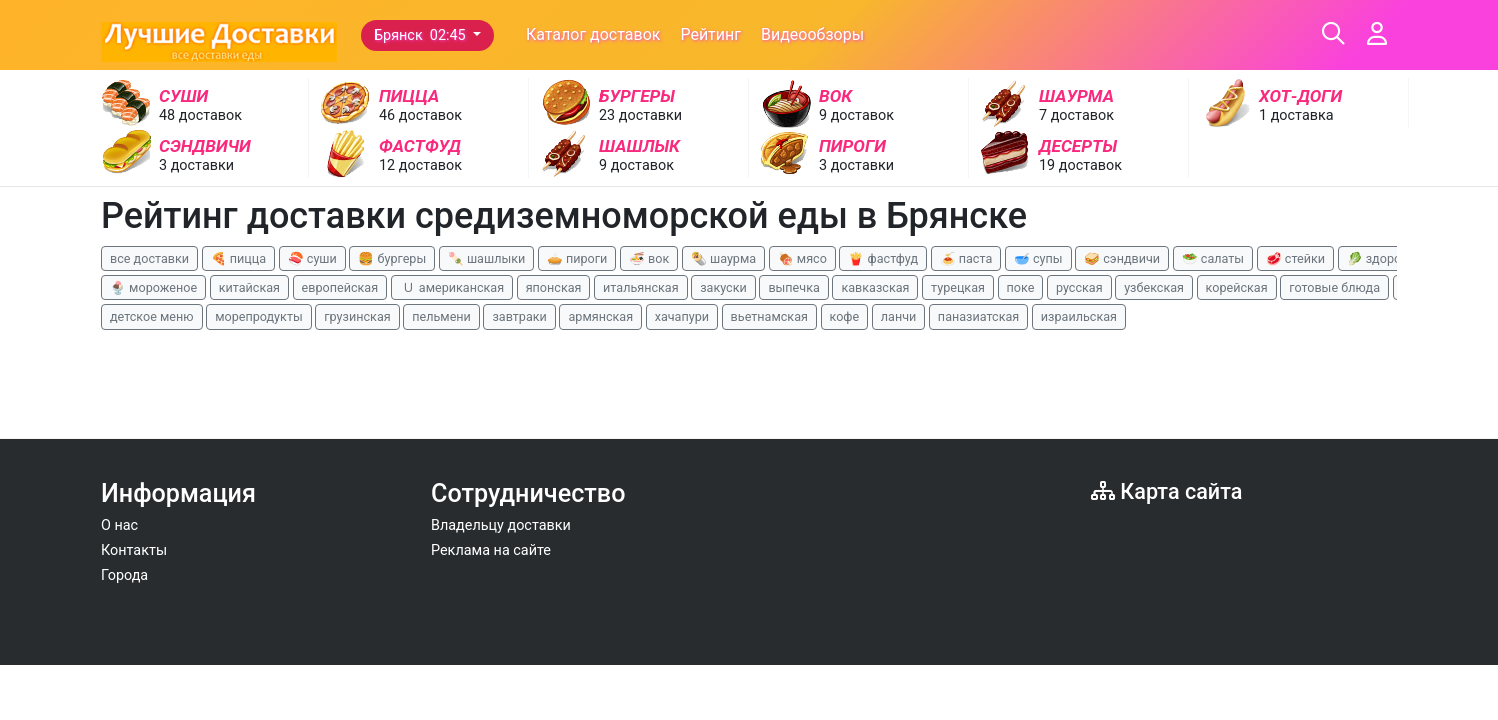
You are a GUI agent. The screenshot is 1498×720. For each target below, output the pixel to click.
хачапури (682, 316)
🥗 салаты (1213, 258)
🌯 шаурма (723, 258)
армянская (600, 316)
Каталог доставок (593, 34)
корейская (1237, 287)
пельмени (441, 316)
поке (1021, 287)
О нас (119, 525)
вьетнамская (769, 316)
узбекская (1154, 287)
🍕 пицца (238, 258)
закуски (723, 287)
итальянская (641, 287)
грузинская (357, 316)
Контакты (134, 550)
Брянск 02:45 (421, 35)
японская (554, 287)
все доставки (149, 258)
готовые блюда (1334, 287)
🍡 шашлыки (487, 258)
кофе (845, 316)
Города (124, 575)
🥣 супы (1038, 258)
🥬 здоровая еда (1397, 258)
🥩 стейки (1295, 258)
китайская (249, 287)
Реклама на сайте (491, 550)
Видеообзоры (812, 34)
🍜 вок (649, 258)
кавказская (875, 287)
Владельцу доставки (501, 525)
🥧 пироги (577, 258)
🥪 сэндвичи (1122, 258)
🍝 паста (966, 258)
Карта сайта (1166, 491)
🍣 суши (312, 258)
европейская (340, 287)
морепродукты (259, 316)
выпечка (793, 287)
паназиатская (978, 316)
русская (1079, 287)
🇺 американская (452, 287)
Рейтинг (710, 34)
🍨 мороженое (153, 287)
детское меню (152, 316)
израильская (1079, 316)
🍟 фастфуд (883, 258)
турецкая (958, 287)
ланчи (899, 316)
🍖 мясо (802, 258)
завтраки (519, 316)
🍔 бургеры (392, 258)
